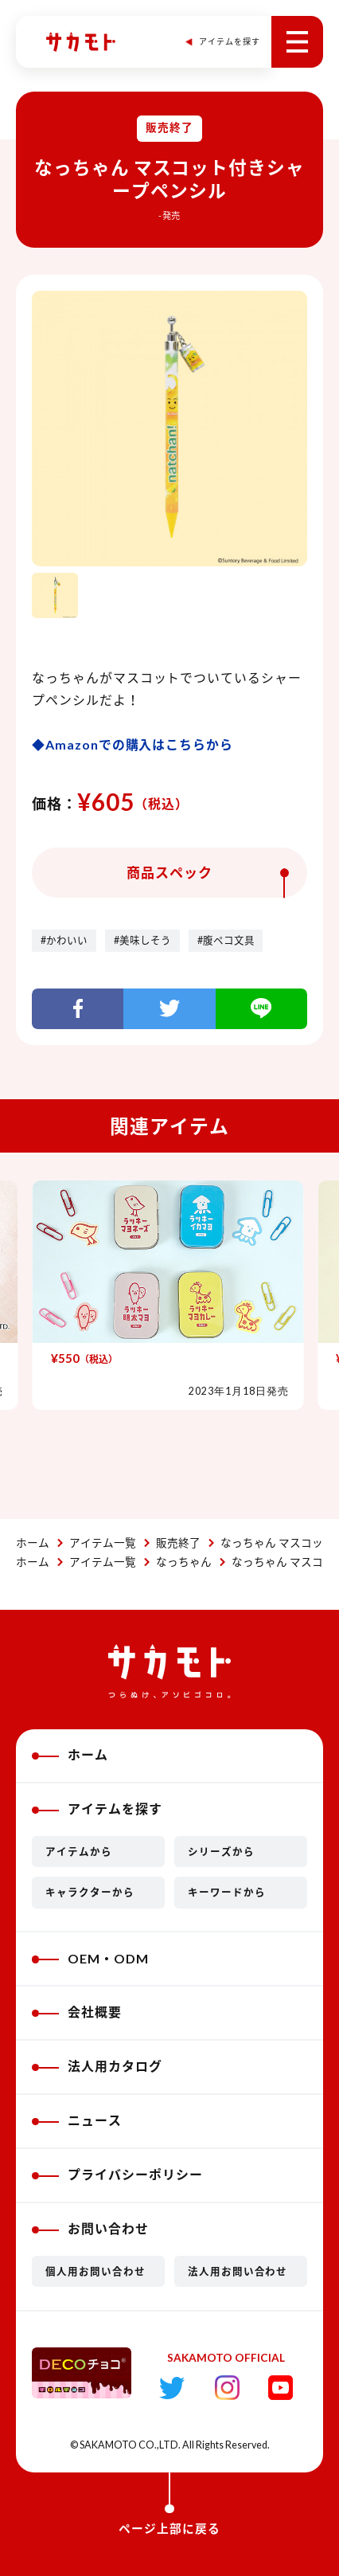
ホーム (32, 1543)
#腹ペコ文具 (226, 940)
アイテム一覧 (102, 1543)
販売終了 (178, 1543)
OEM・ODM (90, 1958)
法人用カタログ (97, 2065)
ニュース (77, 2120)
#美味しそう (142, 940)
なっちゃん (184, 1562)
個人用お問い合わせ (95, 2271)
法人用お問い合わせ (238, 2271)
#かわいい (64, 940)
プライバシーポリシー (117, 2174)
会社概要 (77, 2011)
